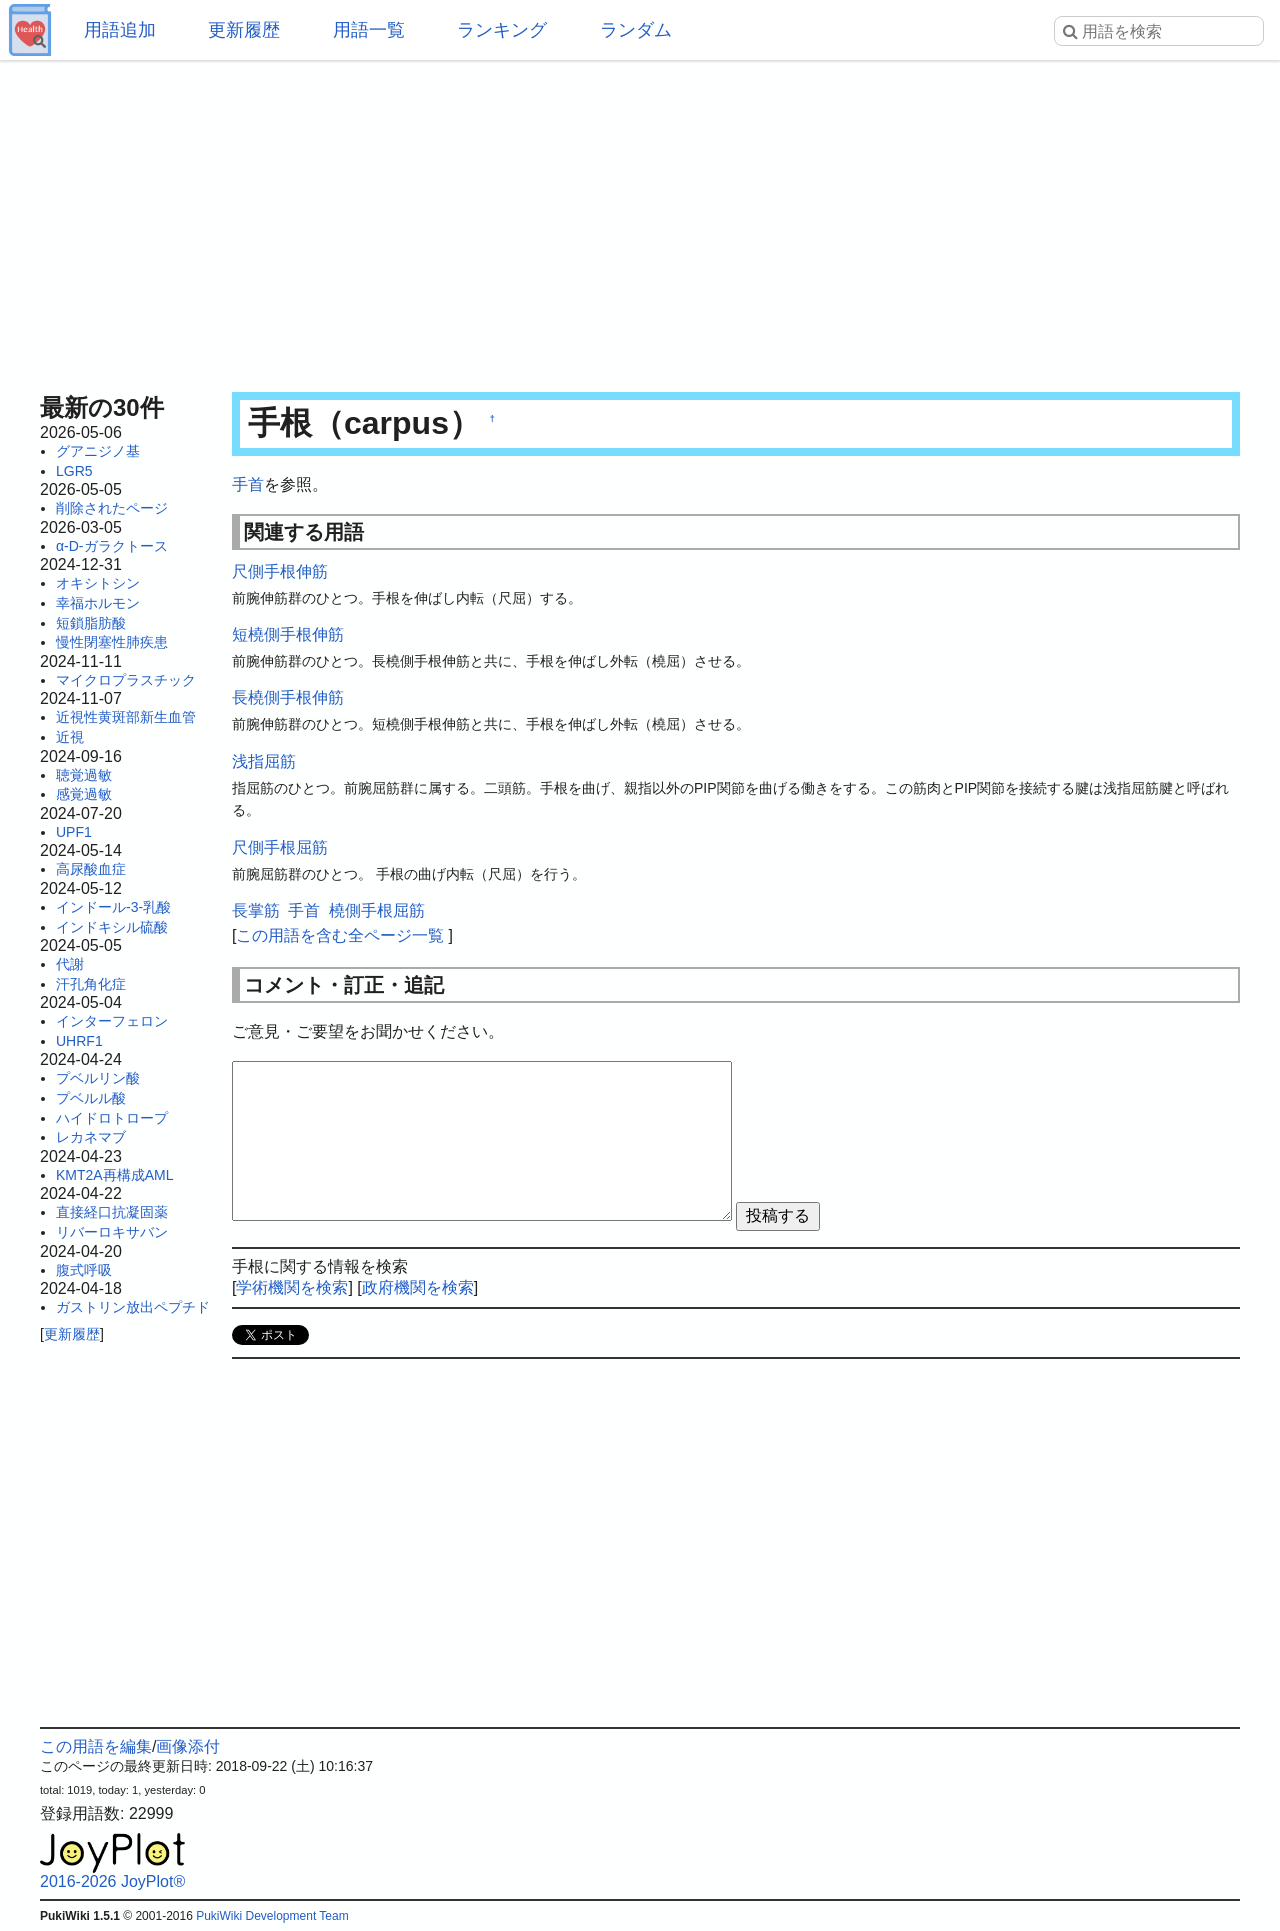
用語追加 (120, 30)
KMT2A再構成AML (114, 1175)
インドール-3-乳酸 (113, 907)
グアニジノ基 (98, 451)
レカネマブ (91, 1137)
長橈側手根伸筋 (288, 697)
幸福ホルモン (98, 603)
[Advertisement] (640, 220)
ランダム (636, 30)
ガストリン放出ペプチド (133, 1307)
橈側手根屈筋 (377, 910)
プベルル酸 (91, 1098)
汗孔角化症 (91, 984)
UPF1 (74, 832)
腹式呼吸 (84, 1270)
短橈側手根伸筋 (288, 634)
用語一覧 (369, 30)
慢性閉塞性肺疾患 (112, 642)
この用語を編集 (96, 1746)
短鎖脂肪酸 (91, 623)
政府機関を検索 (418, 1287)
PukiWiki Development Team (272, 1916)
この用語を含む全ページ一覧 (340, 935)
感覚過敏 (84, 794)
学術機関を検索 (292, 1287)
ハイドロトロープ (112, 1118)
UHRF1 (79, 1041)
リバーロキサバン (112, 1232)
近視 (70, 737)
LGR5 (74, 471)
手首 (248, 484)
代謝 (70, 964)
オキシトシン (98, 583)
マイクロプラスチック (126, 680)
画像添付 (188, 1746)
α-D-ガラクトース (112, 546)
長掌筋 (256, 910)
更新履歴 (244, 30)
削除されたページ (112, 508)
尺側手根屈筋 (280, 847)
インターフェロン (112, 1021)
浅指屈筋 (264, 761)
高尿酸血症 (91, 869)
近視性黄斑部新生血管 (126, 717)
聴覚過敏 (84, 775)
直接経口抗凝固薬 (112, 1212)
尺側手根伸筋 (280, 571)
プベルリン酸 (98, 1078)
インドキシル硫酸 (112, 927)
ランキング (502, 30)
